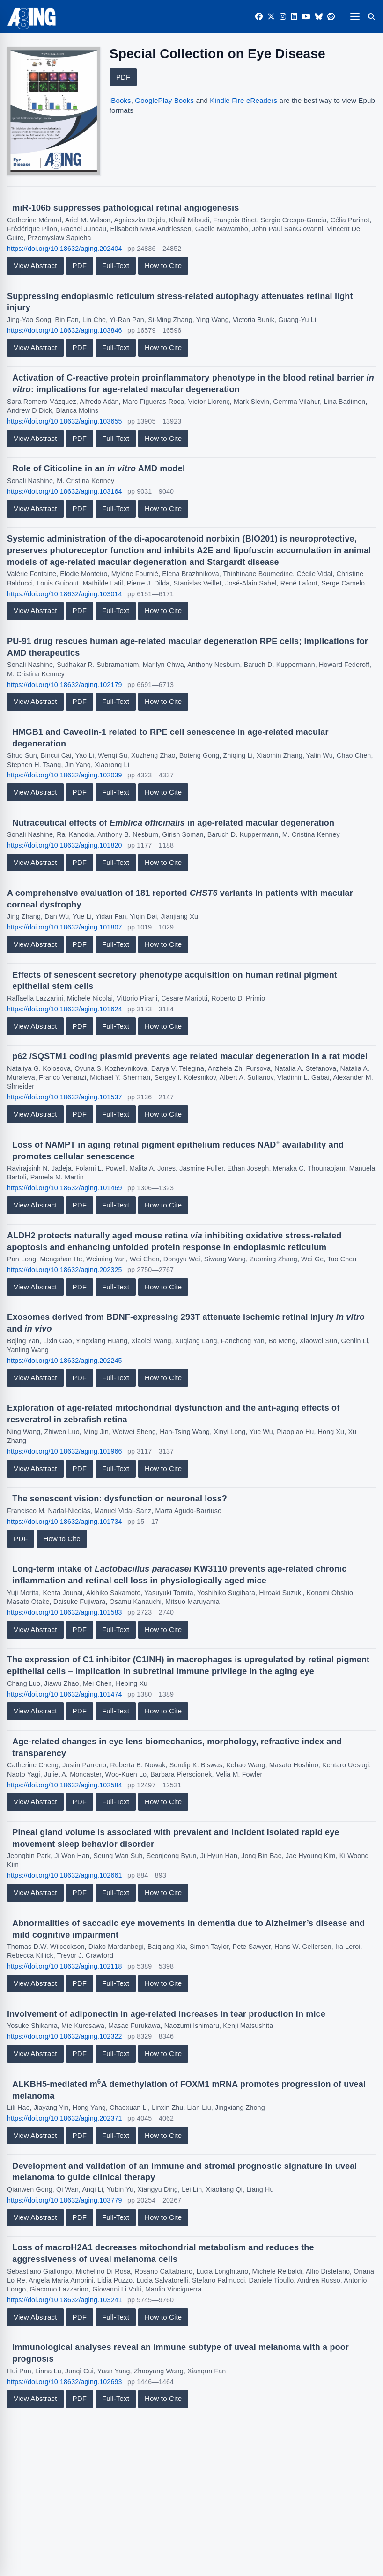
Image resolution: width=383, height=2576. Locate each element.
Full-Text (115, 266)
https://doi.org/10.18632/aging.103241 (64, 2300)
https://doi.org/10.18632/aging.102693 (64, 2382)
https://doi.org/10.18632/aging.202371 (64, 2118)
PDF (123, 77)
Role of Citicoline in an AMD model (98, 468)
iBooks (120, 100)
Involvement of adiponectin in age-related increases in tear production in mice (166, 2014)
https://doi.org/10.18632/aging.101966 (64, 1451)
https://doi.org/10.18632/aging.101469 (64, 1188)
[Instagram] (283, 17)
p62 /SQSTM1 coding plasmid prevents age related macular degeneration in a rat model (190, 1056)
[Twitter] (271, 17)
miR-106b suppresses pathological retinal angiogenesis (125, 207)
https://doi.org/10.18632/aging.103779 (64, 2200)
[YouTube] (306, 17)
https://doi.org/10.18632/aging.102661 (64, 1875)
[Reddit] (331, 17)
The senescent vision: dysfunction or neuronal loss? (119, 1498)
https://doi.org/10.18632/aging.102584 (64, 1785)
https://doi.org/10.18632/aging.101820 (64, 845)
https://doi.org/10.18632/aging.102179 (64, 684)
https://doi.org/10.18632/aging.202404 (64, 248)
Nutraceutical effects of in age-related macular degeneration (173, 822)
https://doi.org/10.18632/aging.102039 (64, 775)
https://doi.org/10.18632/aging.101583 (64, 1612)
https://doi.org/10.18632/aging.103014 (64, 594)
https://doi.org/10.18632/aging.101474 (64, 1694)
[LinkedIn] (294, 17)
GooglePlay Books (164, 100)
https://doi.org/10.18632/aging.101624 (64, 1009)
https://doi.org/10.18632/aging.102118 (64, 1966)
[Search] (371, 16)
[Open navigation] (354, 16)
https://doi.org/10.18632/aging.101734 (64, 1521)
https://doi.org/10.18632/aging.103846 (64, 330)
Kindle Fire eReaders (243, 100)
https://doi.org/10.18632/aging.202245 (64, 1360)
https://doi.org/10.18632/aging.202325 (64, 1269)
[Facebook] (259, 17)
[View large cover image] (54, 111)
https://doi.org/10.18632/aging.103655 (64, 421)
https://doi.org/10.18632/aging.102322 (64, 2036)
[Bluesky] (319, 17)
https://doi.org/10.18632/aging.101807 (64, 927)
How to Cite (163, 266)
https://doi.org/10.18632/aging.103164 (64, 491)
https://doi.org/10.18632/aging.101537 (64, 1097)
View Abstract (35, 266)
